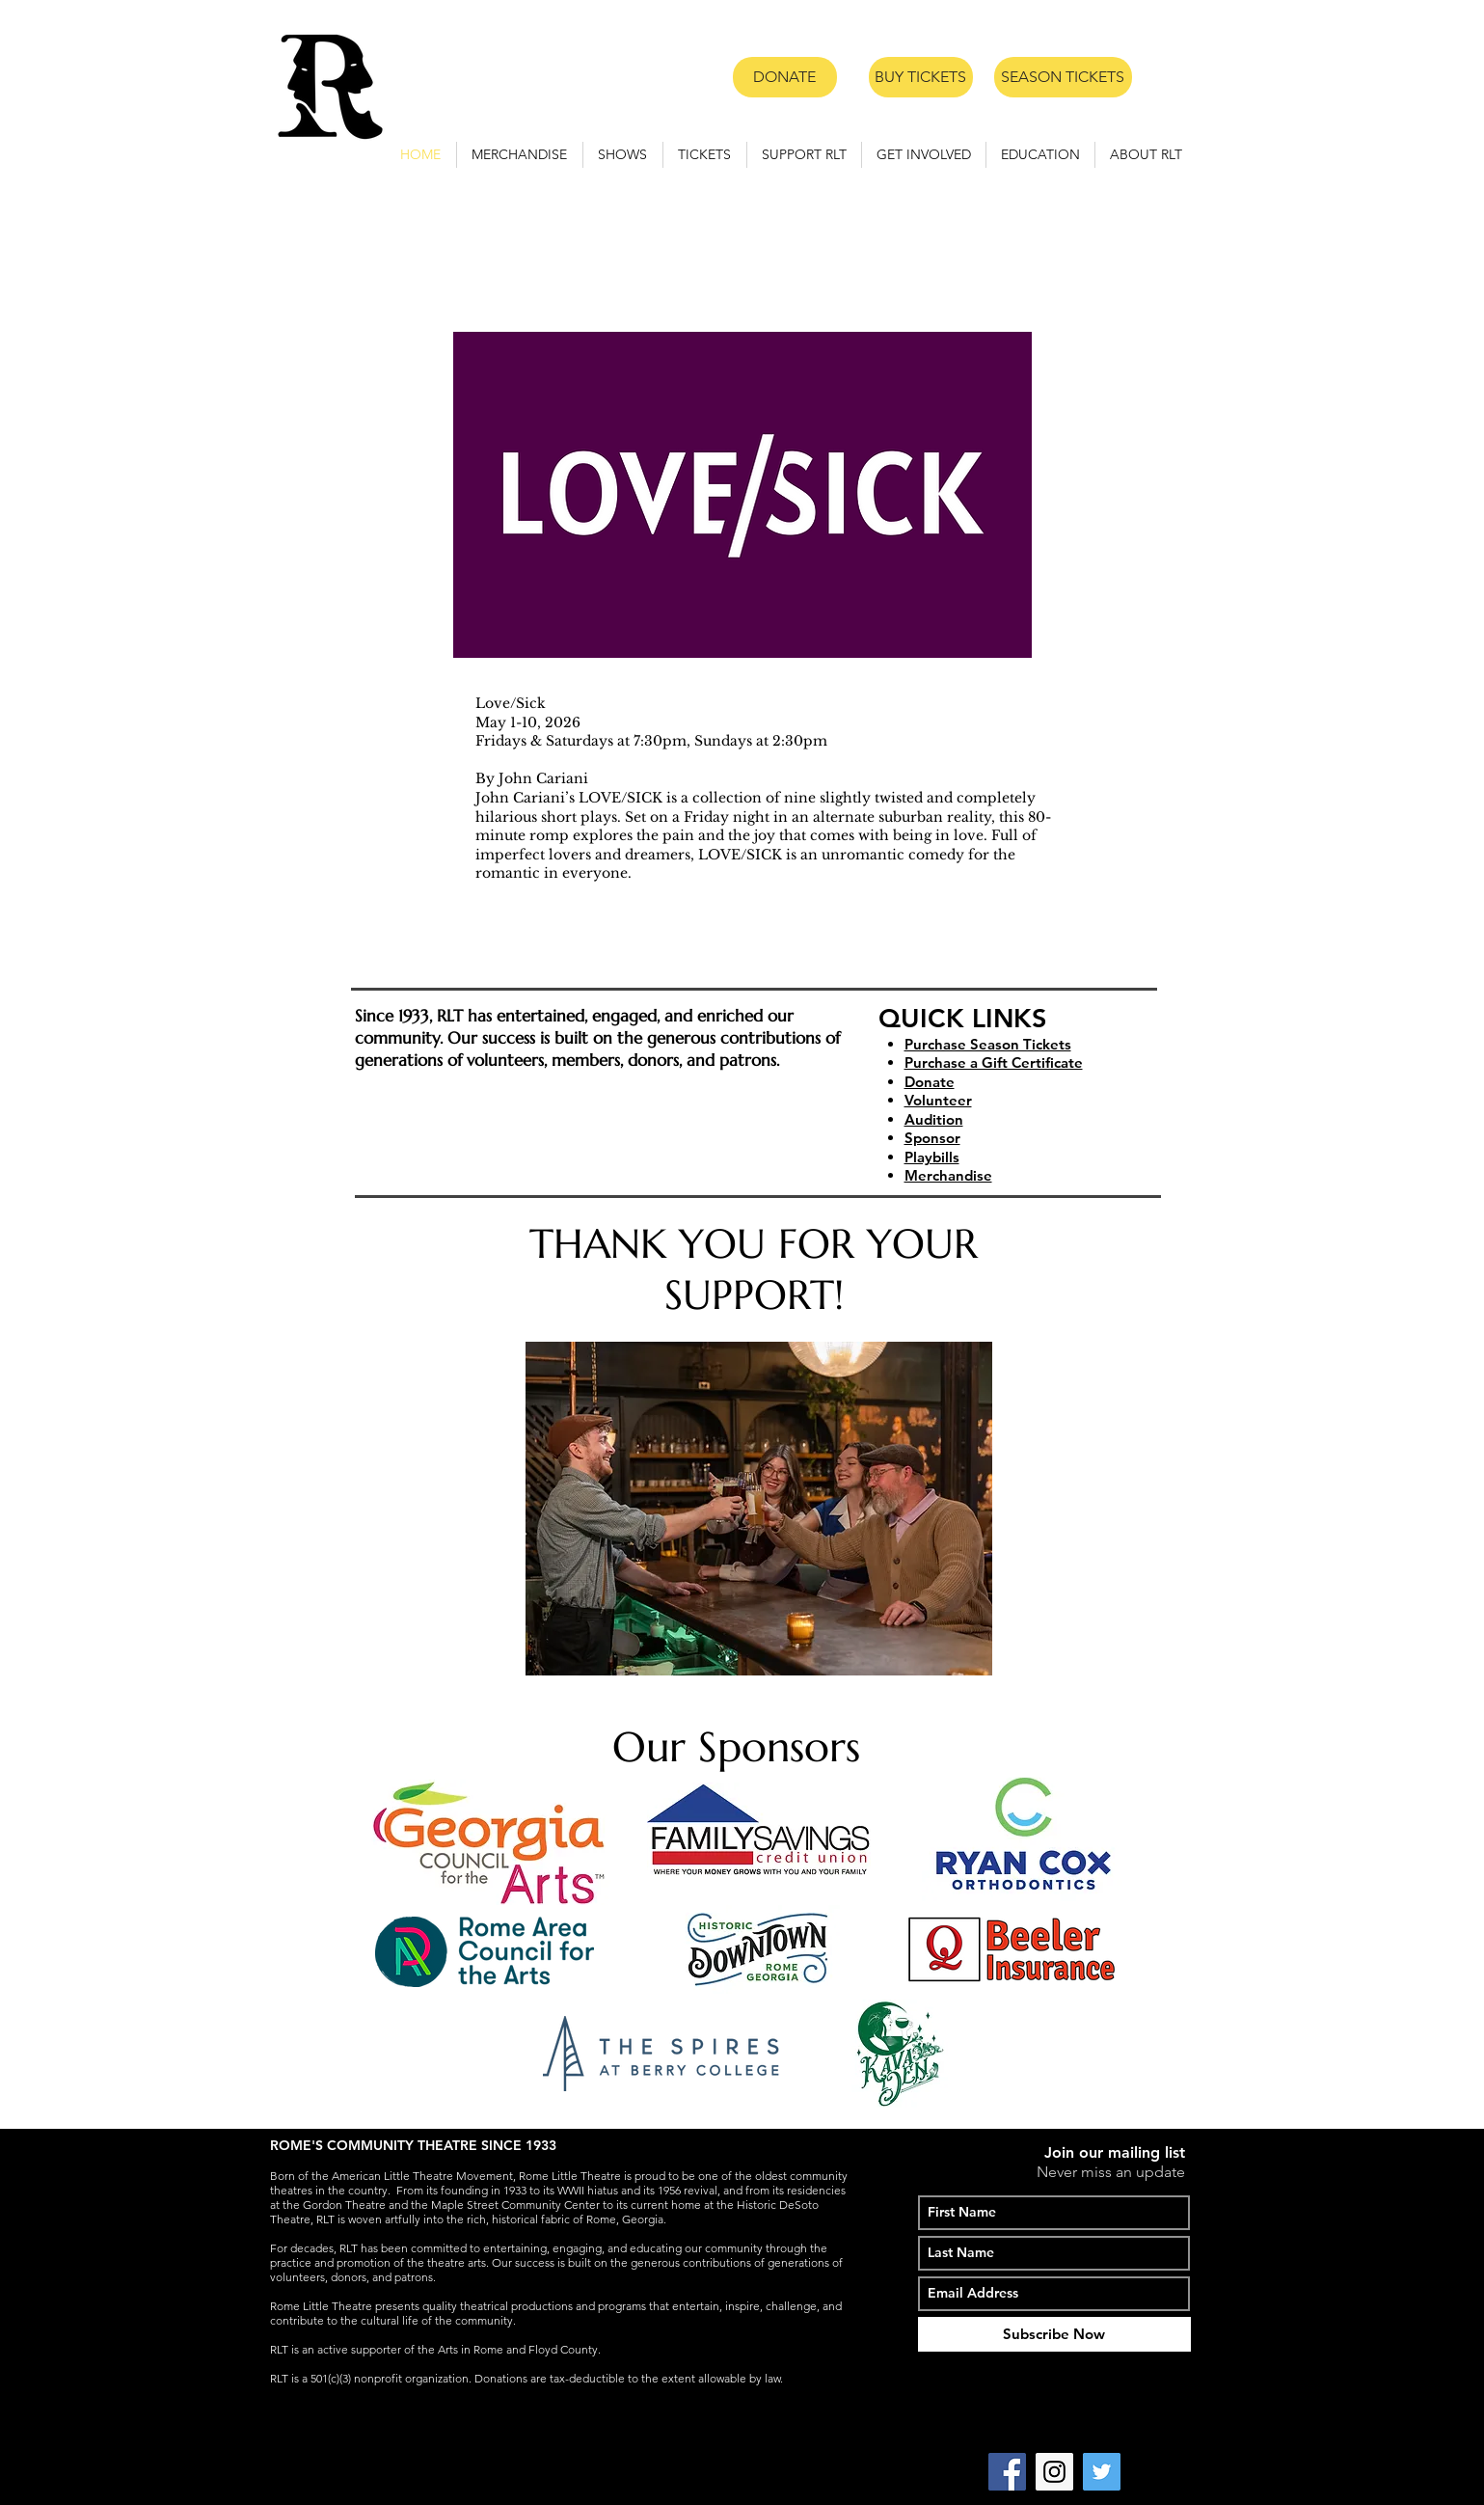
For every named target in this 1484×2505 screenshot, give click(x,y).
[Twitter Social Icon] (1101, 2472)
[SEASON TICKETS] (1063, 77)
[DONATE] (785, 77)
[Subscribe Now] (1054, 2334)
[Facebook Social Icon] (1007, 2472)
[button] (622, 155)
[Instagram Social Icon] (1054, 2472)
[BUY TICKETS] (921, 77)
